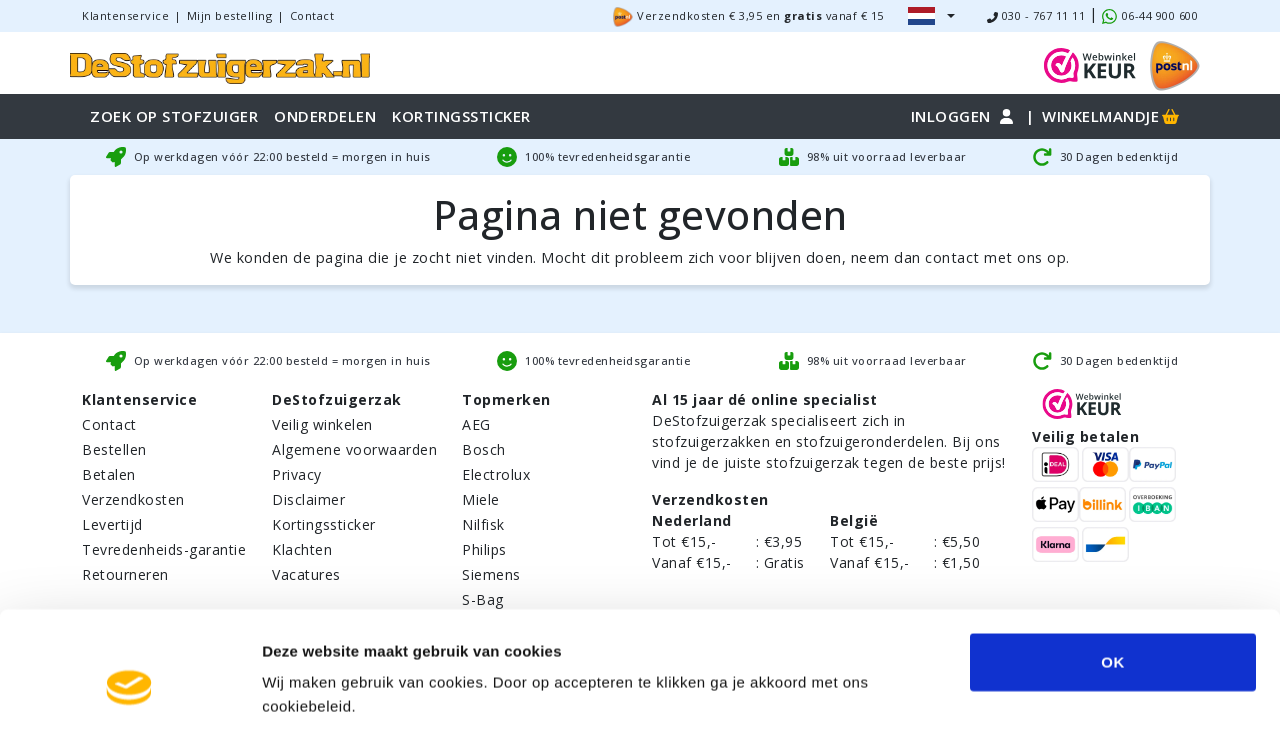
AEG (476, 424)
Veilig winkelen (322, 424)
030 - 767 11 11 (1036, 15)
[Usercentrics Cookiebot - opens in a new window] (129, 698)
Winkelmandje (1112, 116)
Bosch (484, 449)
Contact (312, 15)
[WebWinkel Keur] (1090, 63)
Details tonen (1101, 697)
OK (1113, 572)
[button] (931, 16)
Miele (481, 499)
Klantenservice (125, 15)
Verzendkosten (133, 499)
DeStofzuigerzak (337, 399)
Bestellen (114, 449)
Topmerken (506, 399)
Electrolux (496, 474)
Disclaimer (308, 499)
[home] (220, 65)
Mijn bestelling (230, 15)
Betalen (109, 474)
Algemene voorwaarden (354, 449)
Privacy (297, 474)
